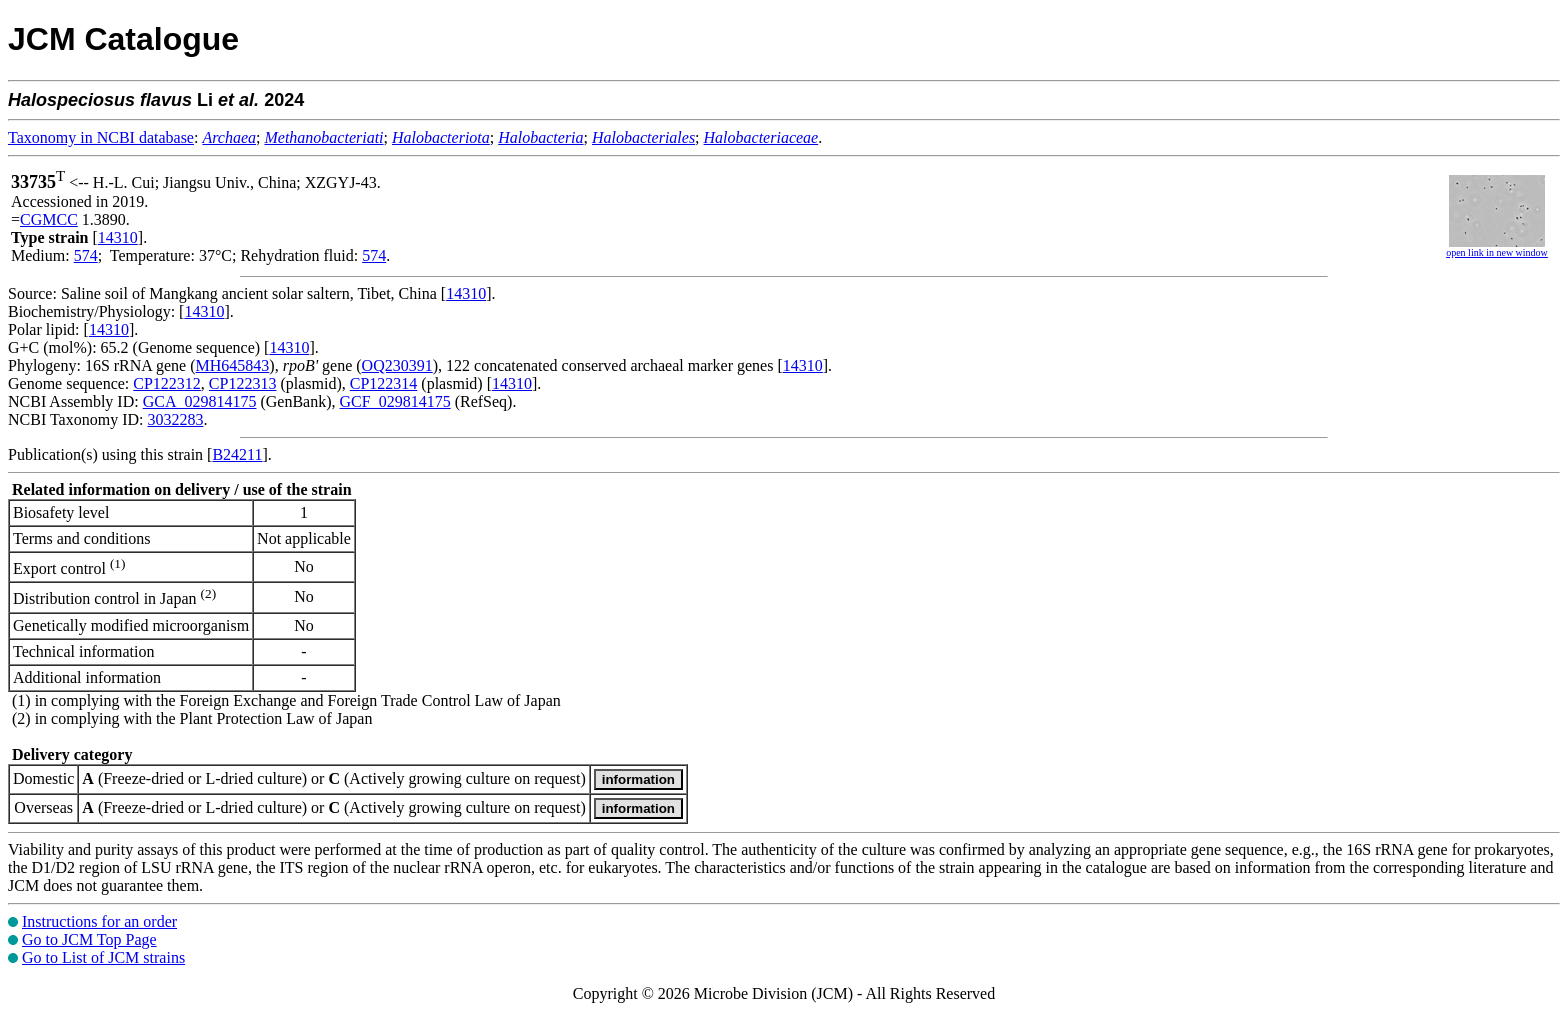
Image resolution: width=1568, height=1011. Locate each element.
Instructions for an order (99, 921)
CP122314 (384, 383)
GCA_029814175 (200, 401)
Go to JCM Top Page (89, 939)
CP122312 (167, 383)
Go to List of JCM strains (103, 957)
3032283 (175, 419)
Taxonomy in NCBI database (101, 137)
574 (86, 255)
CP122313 (243, 383)
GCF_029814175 (395, 401)
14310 (118, 237)
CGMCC (49, 219)
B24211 (237, 454)
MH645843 (233, 365)
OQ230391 (397, 365)
